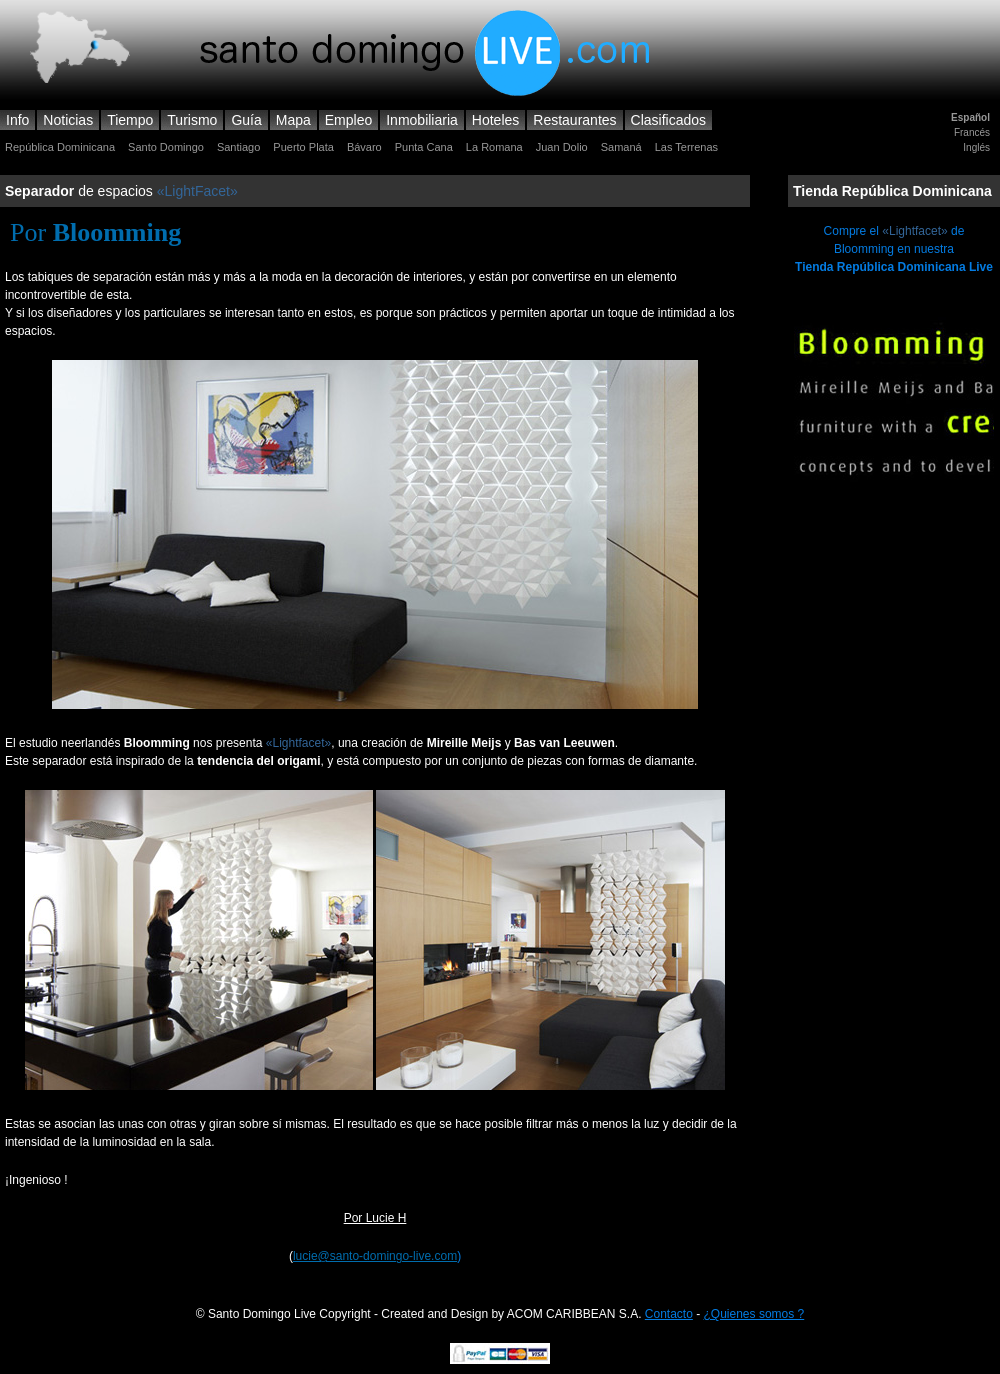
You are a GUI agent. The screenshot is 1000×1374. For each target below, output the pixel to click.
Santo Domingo (166, 147)
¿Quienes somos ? (754, 1314)
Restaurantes (574, 120)
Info (17, 120)
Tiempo (130, 120)
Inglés (976, 147)
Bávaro (364, 147)
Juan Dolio (562, 147)
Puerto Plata (303, 147)
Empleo (348, 120)
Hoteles (495, 120)
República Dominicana (60, 147)
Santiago (238, 147)
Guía (246, 120)
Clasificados (668, 120)
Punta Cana (424, 147)
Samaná (621, 147)
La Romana (494, 147)
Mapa (293, 120)
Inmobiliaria (422, 120)
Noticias (68, 120)
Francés (972, 132)
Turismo (192, 120)
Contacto (669, 1314)
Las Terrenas (686, 147)
